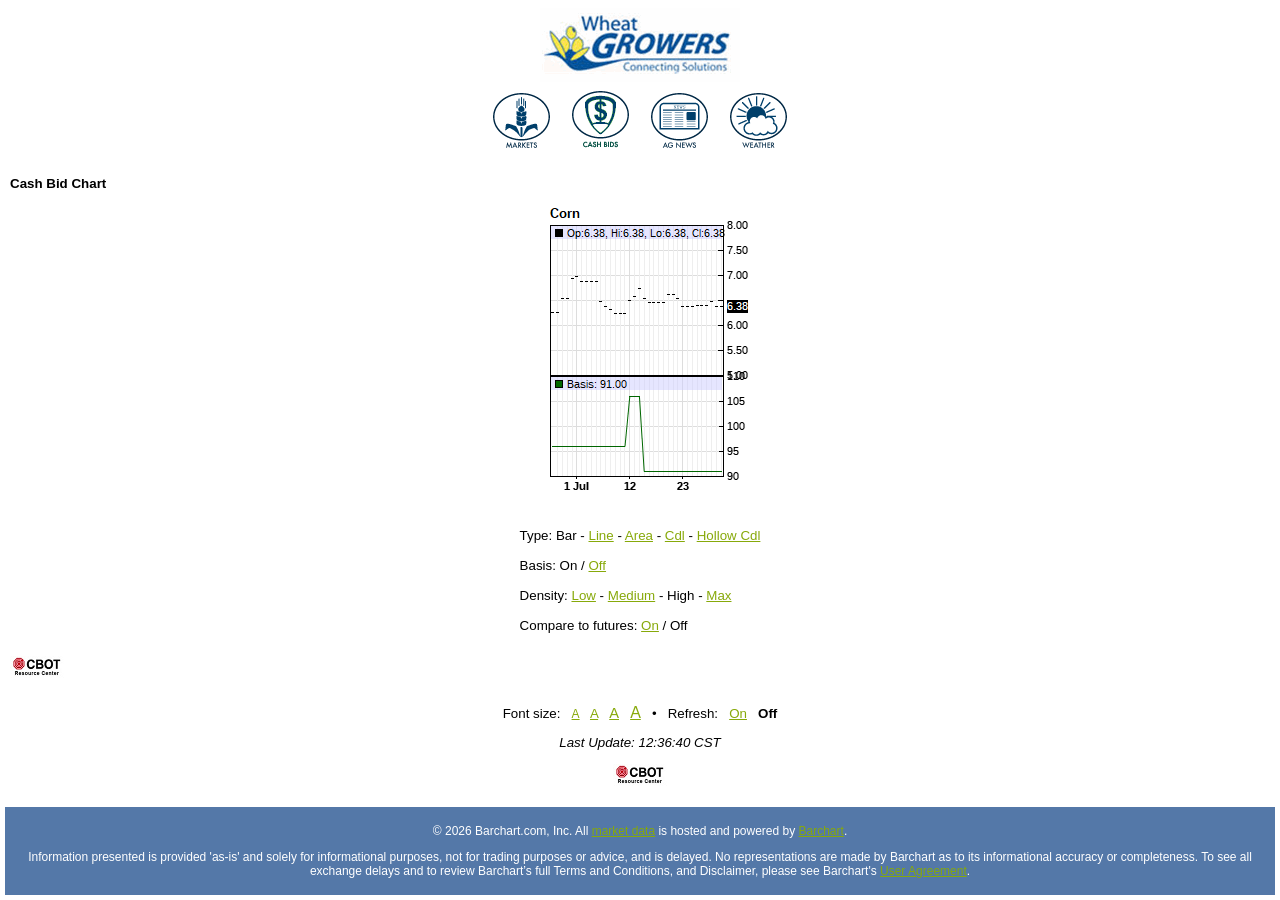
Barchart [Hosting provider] (821, 831)
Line (601, 535)
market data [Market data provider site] (623, 831)
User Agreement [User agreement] (923, 871)
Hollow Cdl (729, 535)
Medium (631, 595)
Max (718, 595)
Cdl (675, 535)
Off (598, 565)
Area (639, 535)
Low (583, 595)
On (650, 625)
